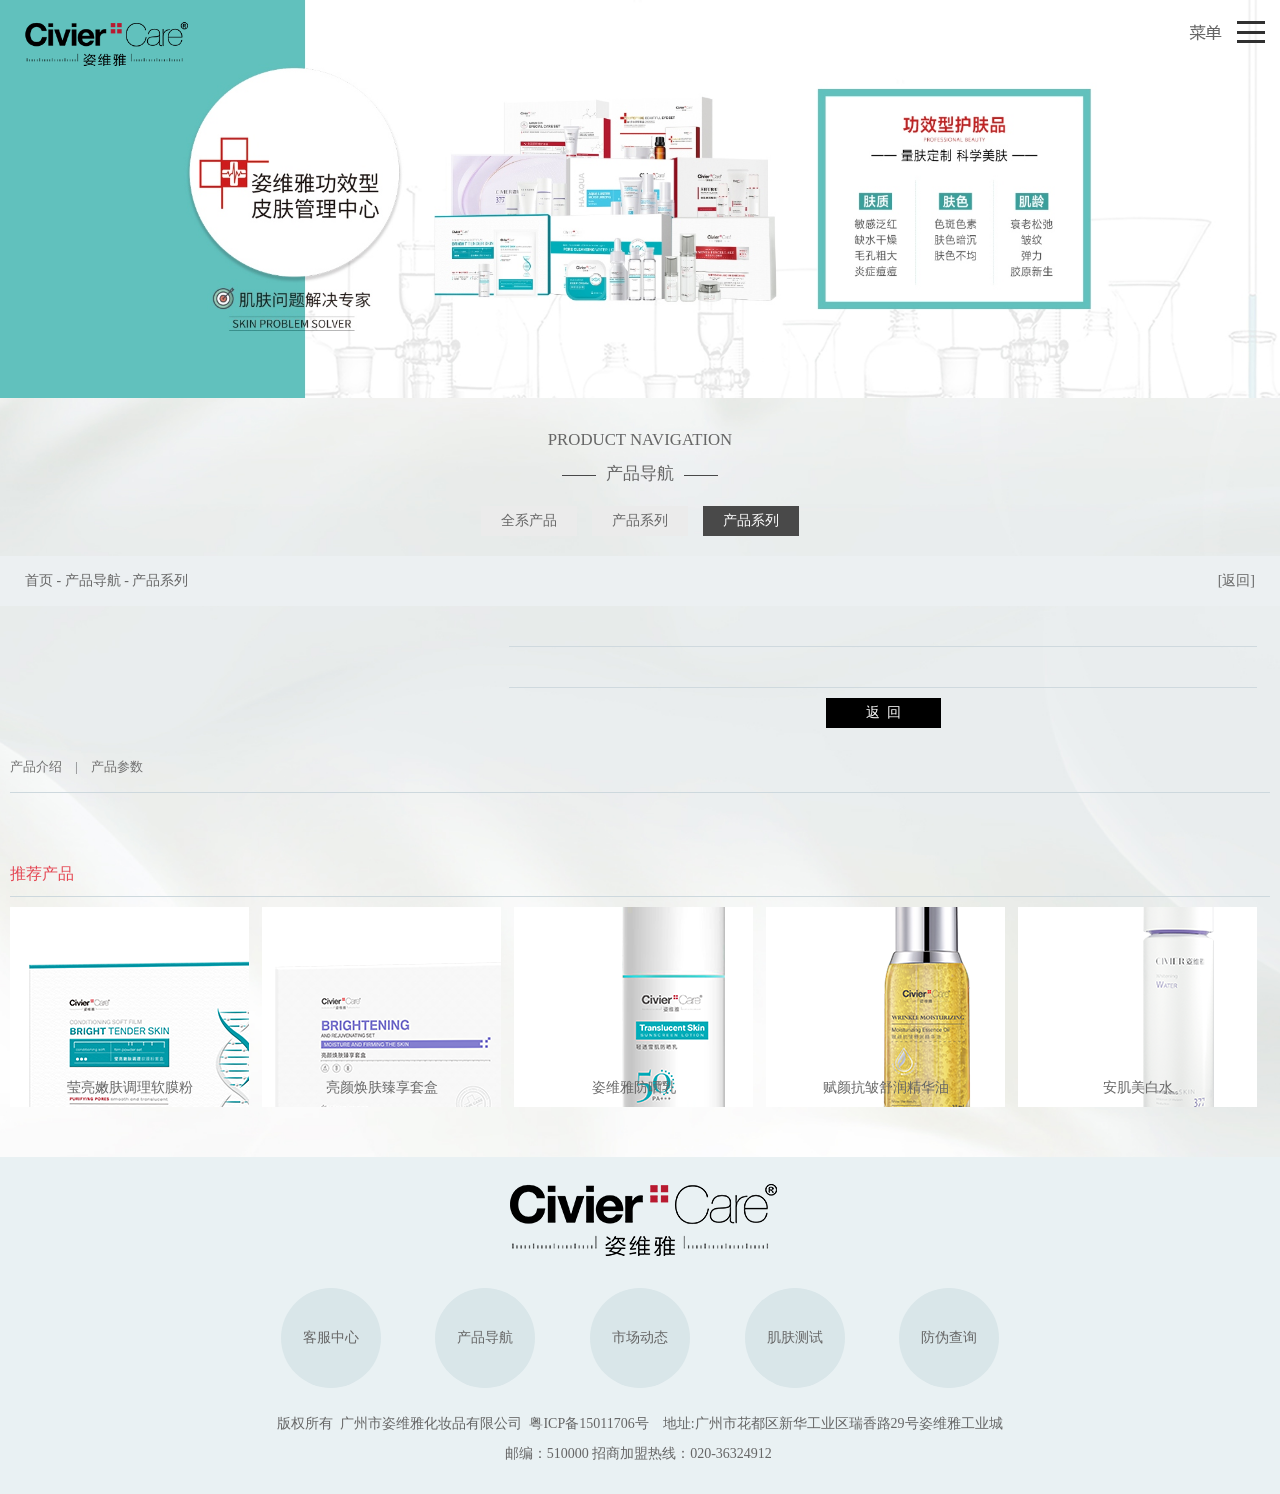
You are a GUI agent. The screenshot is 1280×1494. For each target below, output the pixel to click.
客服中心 (331, 1337)
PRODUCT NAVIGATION (640, 439)
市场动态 (640, 1337)
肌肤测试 (795, 1337)
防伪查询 (949, 1337)
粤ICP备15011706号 (588, 1423)
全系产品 (529, 520)
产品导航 (640, 473)
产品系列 (640, 520)
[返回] (1236, 580)
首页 (39, 580)
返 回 (883, 712)
